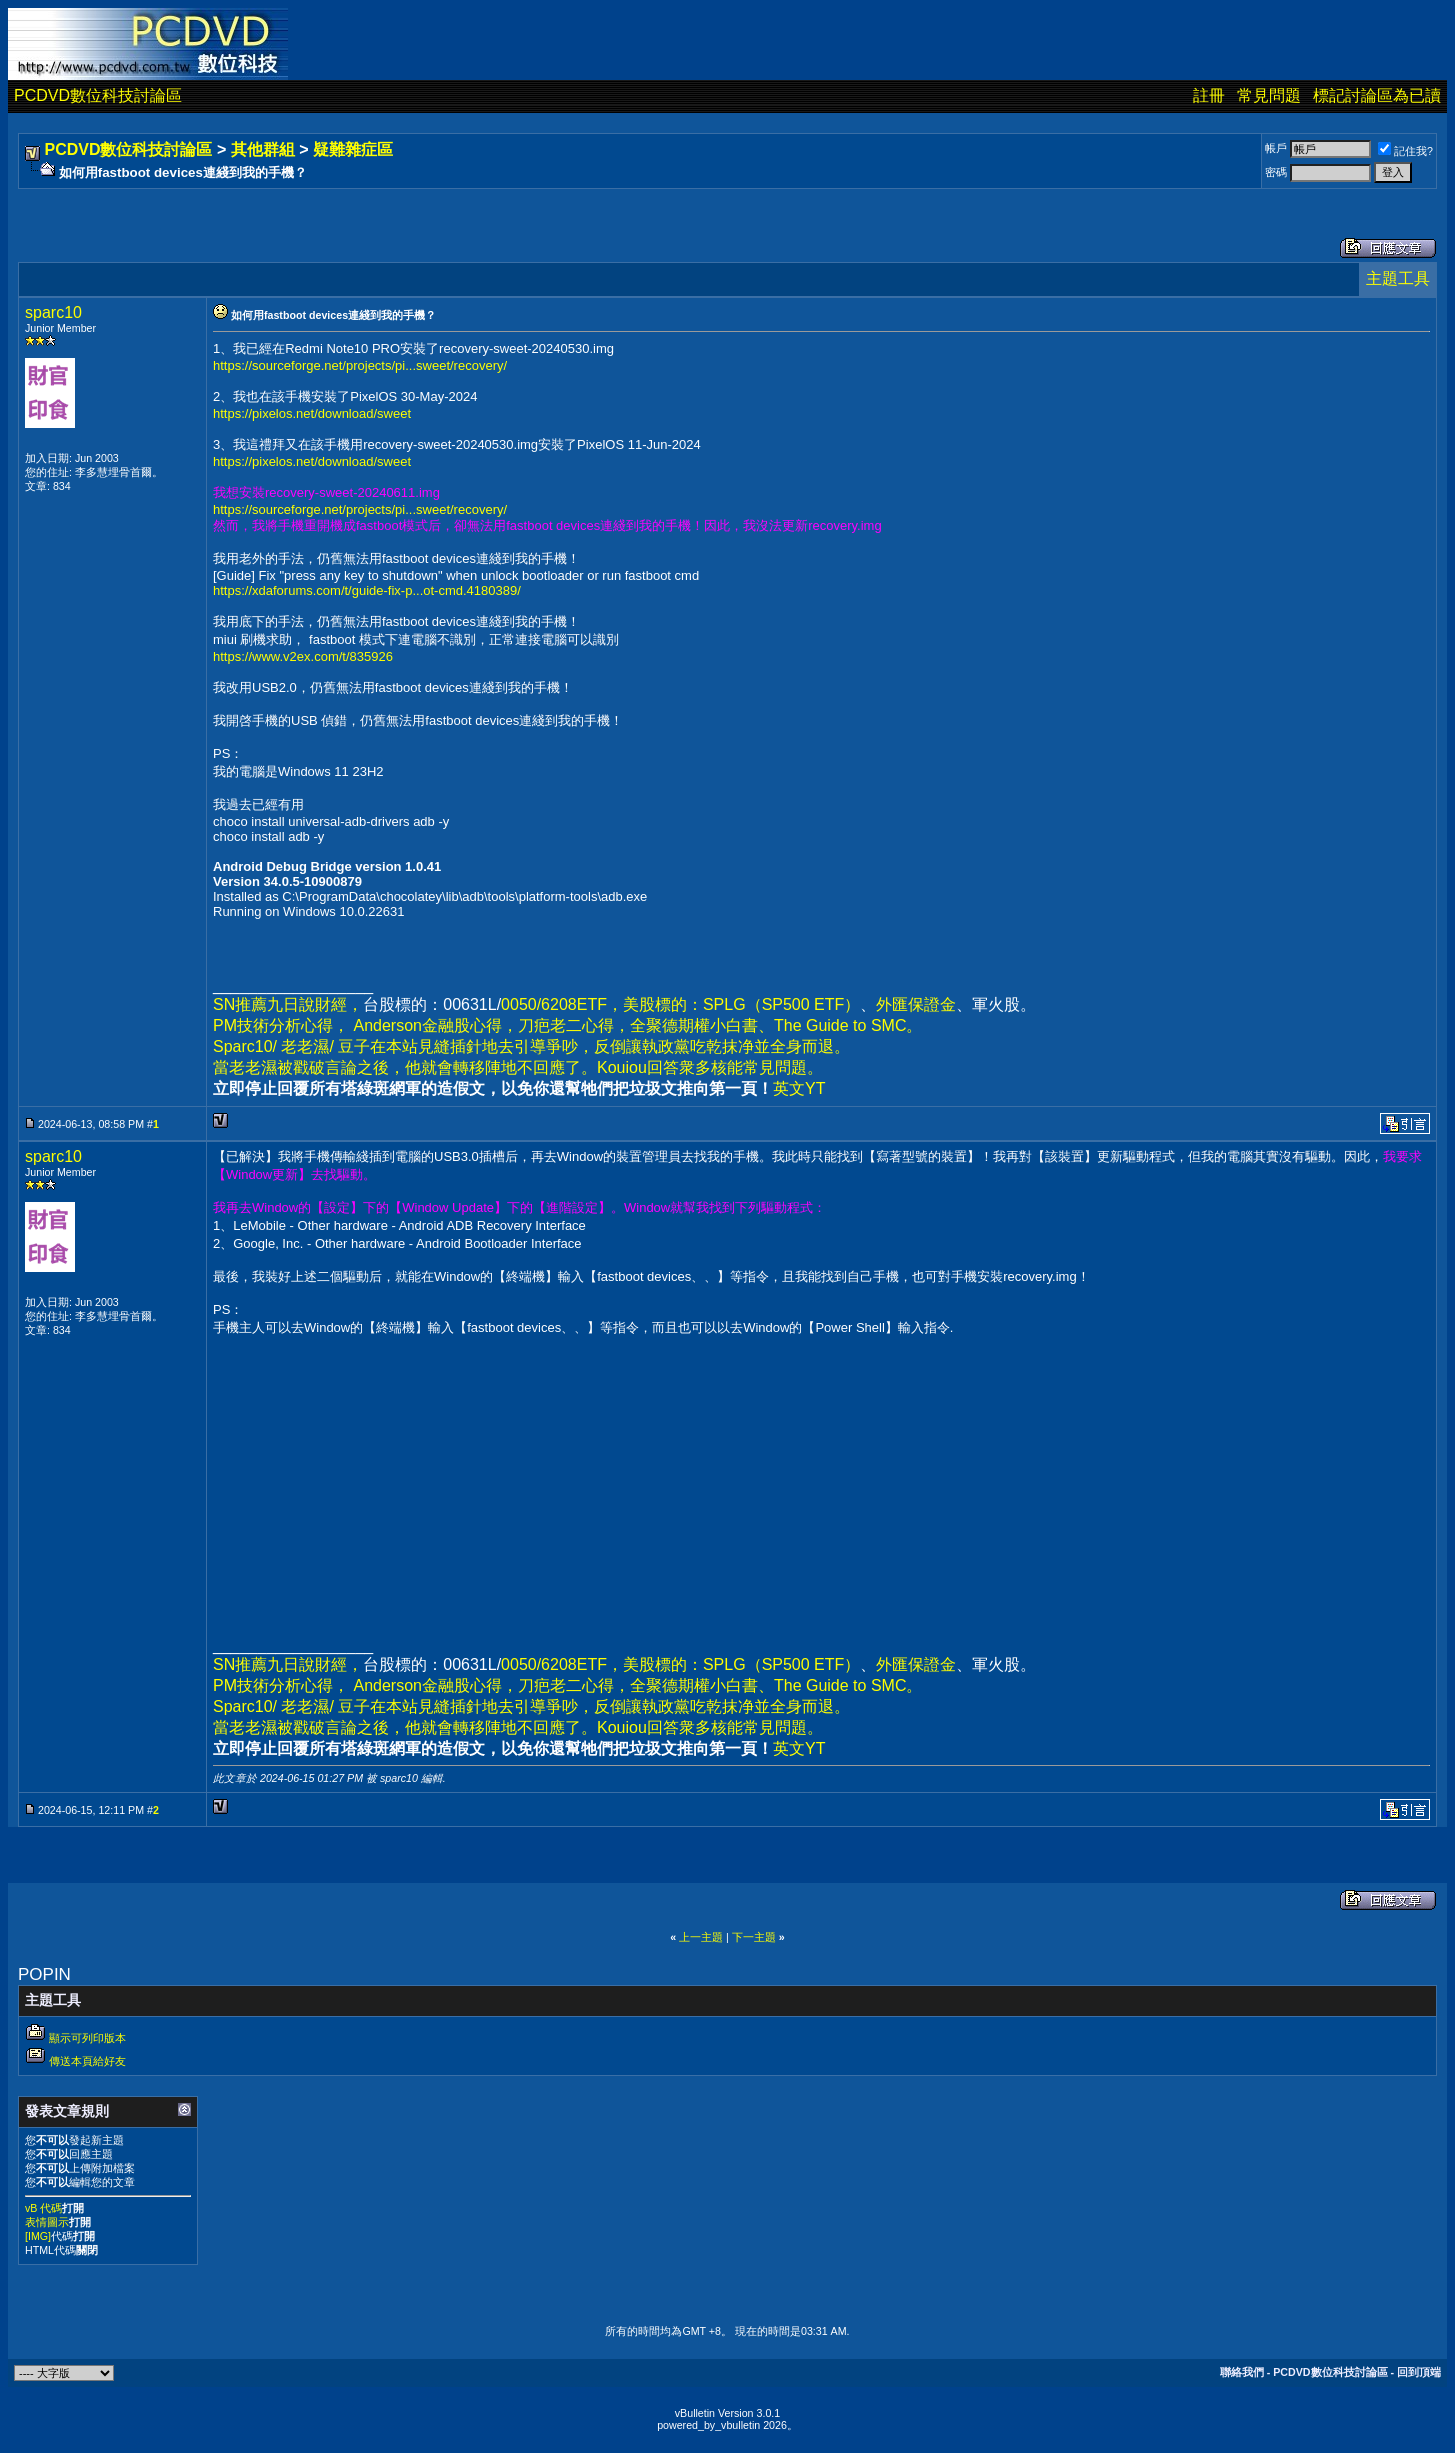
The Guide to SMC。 (848, 1025)
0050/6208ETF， (562, 1004)
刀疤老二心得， (574, 1025)
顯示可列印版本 (87, 2038)
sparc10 (53, 312)
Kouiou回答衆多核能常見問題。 (710, 1067)
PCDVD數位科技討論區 (98, 95)
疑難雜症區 (353, 149)
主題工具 (1398, 278)
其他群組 (263, 149)
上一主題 (701, 1937)
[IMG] (38, 2236)
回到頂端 (1419, 2372)
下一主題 (754, 1937)
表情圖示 (47, 2222)
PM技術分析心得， (281, 1025)
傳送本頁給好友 (87, 2061)
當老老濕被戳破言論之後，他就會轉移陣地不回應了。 (405, 1067)
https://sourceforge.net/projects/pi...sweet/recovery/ (360, 365)
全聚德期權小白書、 (702, 1025)
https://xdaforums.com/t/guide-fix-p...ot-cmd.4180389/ (367, 590)
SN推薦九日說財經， (288, 1004)
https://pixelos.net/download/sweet (312, 413)
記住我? (1405, 151)
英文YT (799, 1088)
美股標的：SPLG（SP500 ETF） (741, 1004)
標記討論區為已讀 (1377, 95)
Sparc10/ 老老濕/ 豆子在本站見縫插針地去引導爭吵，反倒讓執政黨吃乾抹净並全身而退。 (531, 1046)
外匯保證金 (916, 1004)
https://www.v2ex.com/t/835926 (303, 656)
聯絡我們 (1242, 2372)
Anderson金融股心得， (435, 1025)
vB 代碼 (43, 2208)
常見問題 (1269, 95)
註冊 (1209, 95)
